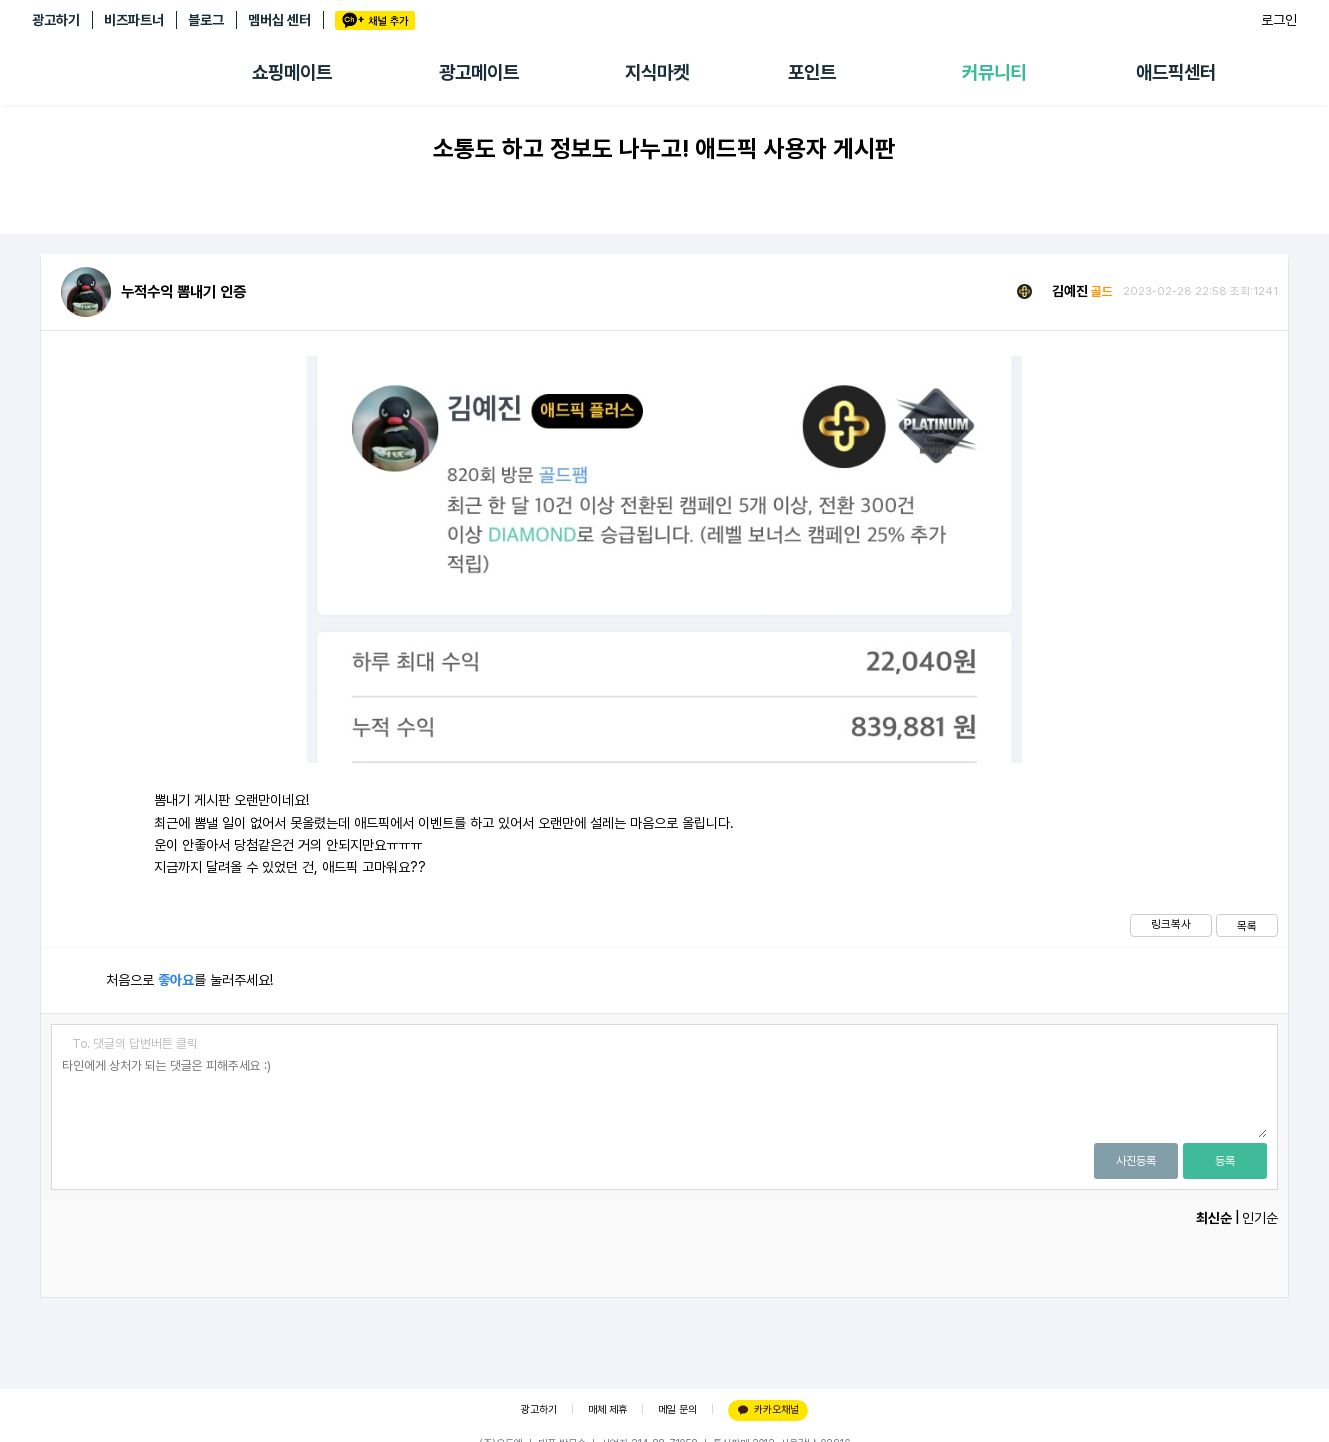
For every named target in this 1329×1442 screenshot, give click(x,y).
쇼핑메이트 (292, 72)
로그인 (1279, 20)
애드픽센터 (1176, 72)
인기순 (1260, 1218)
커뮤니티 (994, 72)
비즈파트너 (134, 20)
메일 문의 (677, 1409)
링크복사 (1171, 924)
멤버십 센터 (279, 20)
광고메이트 (479, 72)
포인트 (812, 72)
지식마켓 (657, 72)
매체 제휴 (607, 1409)
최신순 (1214, 1218)
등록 (1225, 1161)
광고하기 (56, 20)
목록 (1247, 926)
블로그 (206, 20)
